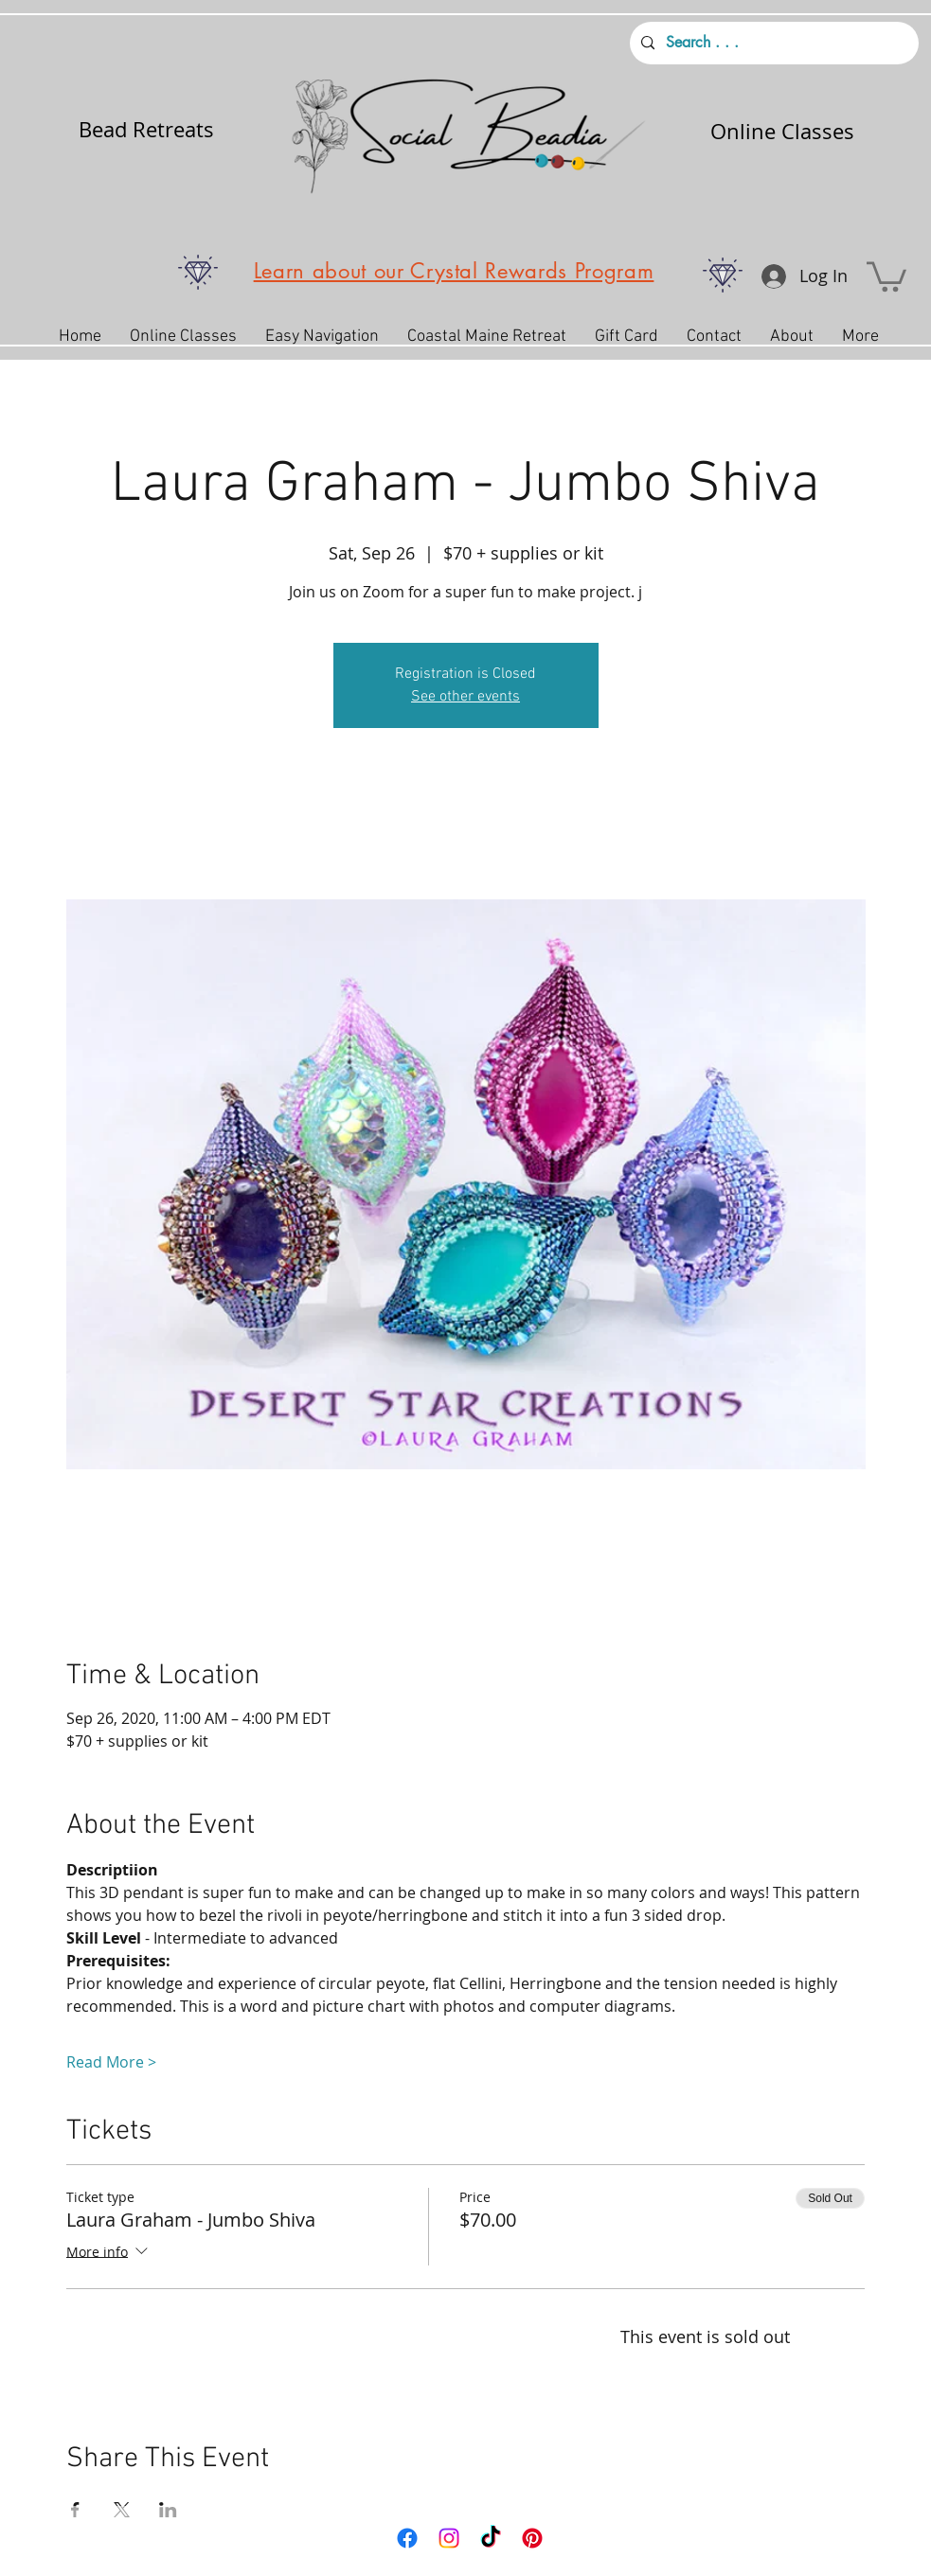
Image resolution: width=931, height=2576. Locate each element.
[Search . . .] (772, 43)
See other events (465, 696)
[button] (886, 275)
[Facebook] (407, 2538)
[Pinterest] (532, 2538)
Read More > (111, 2062)
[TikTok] (490, 2538)
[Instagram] (449, 2538)
